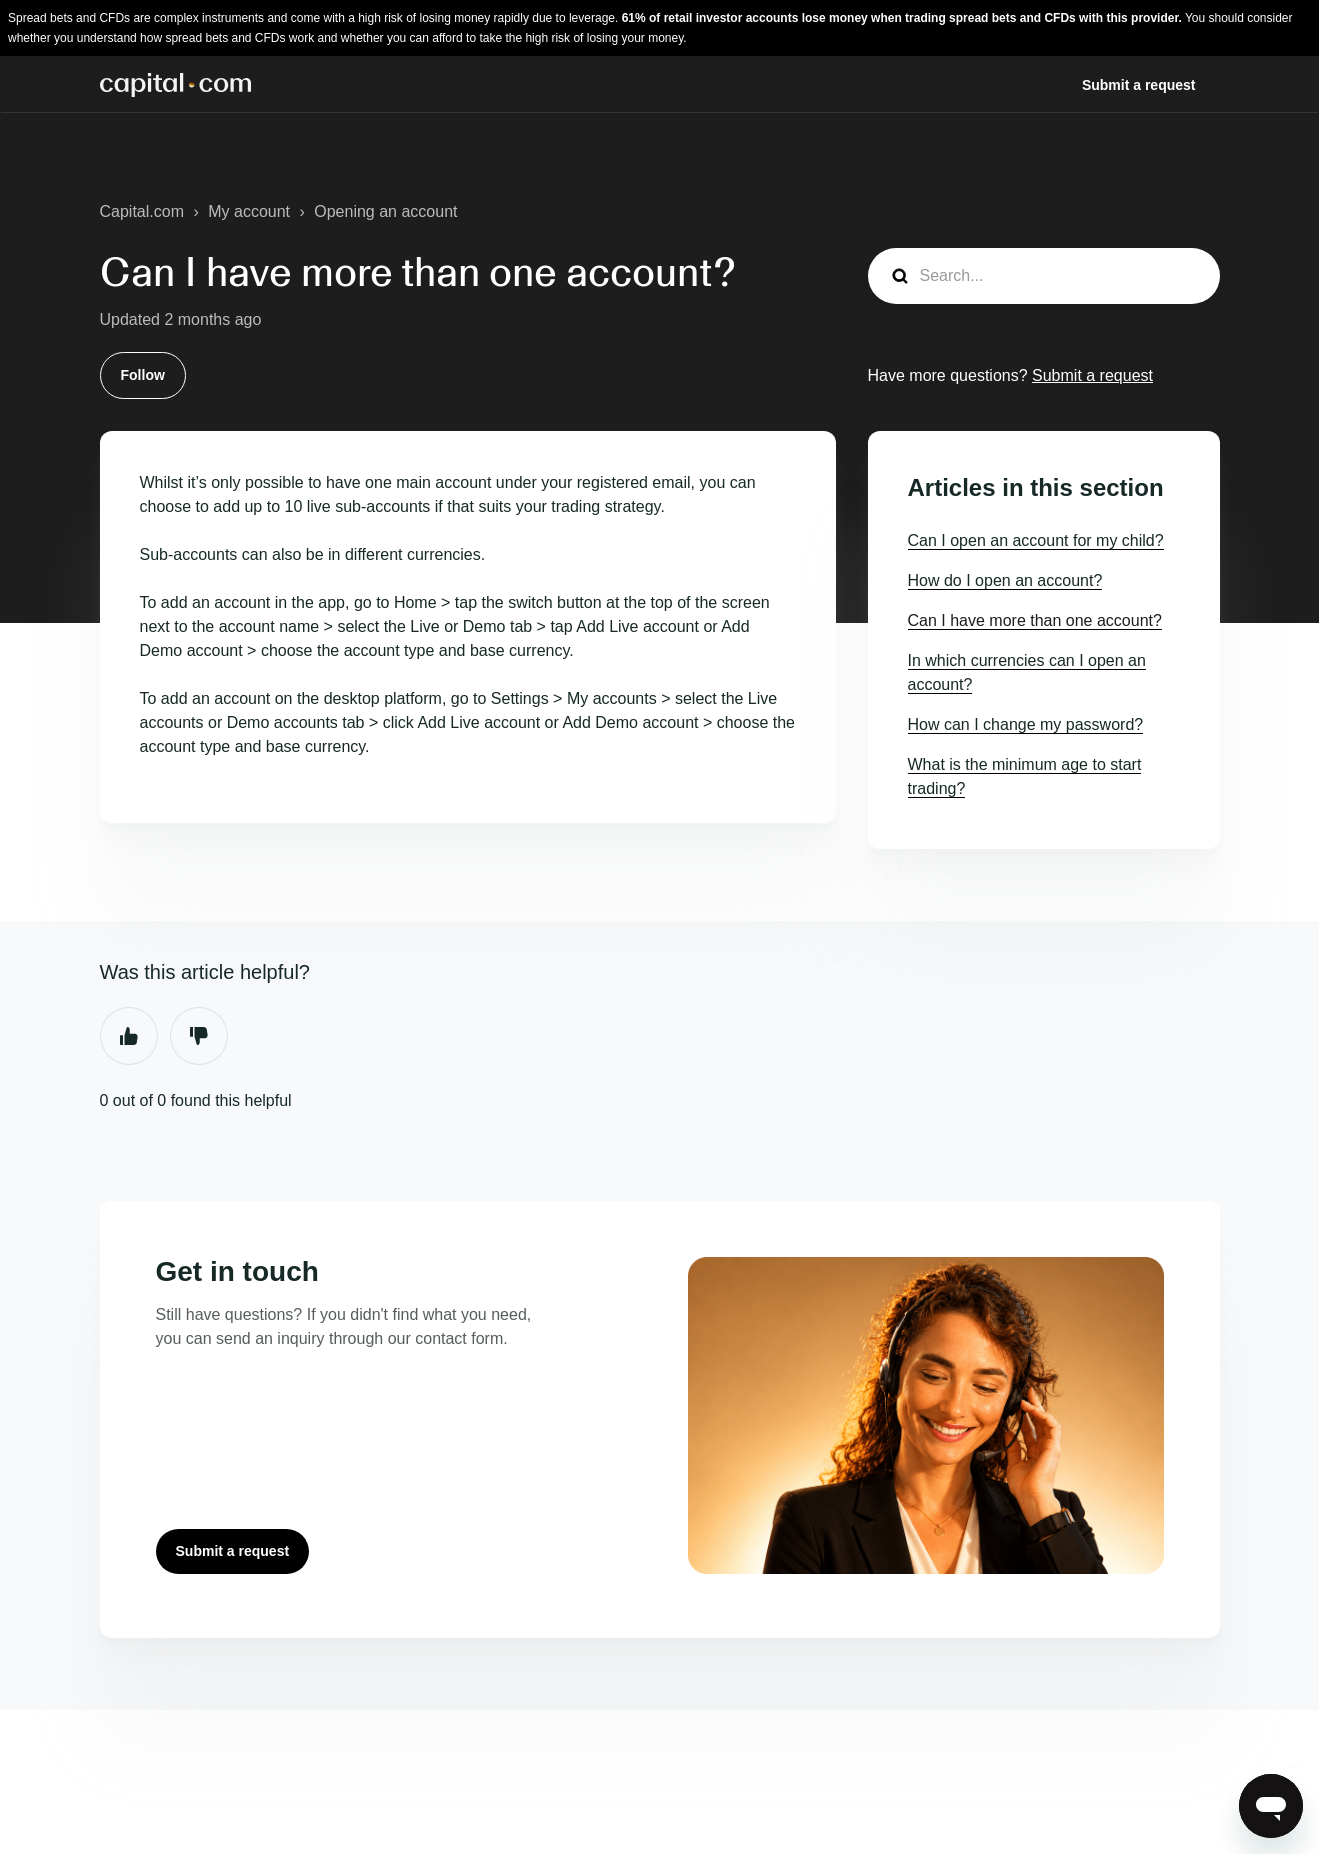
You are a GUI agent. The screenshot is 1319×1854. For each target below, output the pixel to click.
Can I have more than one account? (1035, 620)
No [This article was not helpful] (199, 1036)
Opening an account (385, 211)
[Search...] (1044, 276)
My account (249, 211)
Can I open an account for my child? (1036, 540)
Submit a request (1139, 85)
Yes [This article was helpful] (129, 1036)
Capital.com (142, 211)
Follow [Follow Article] (143, 375)
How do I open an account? (1005, 580)
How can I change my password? (1026, 724)
